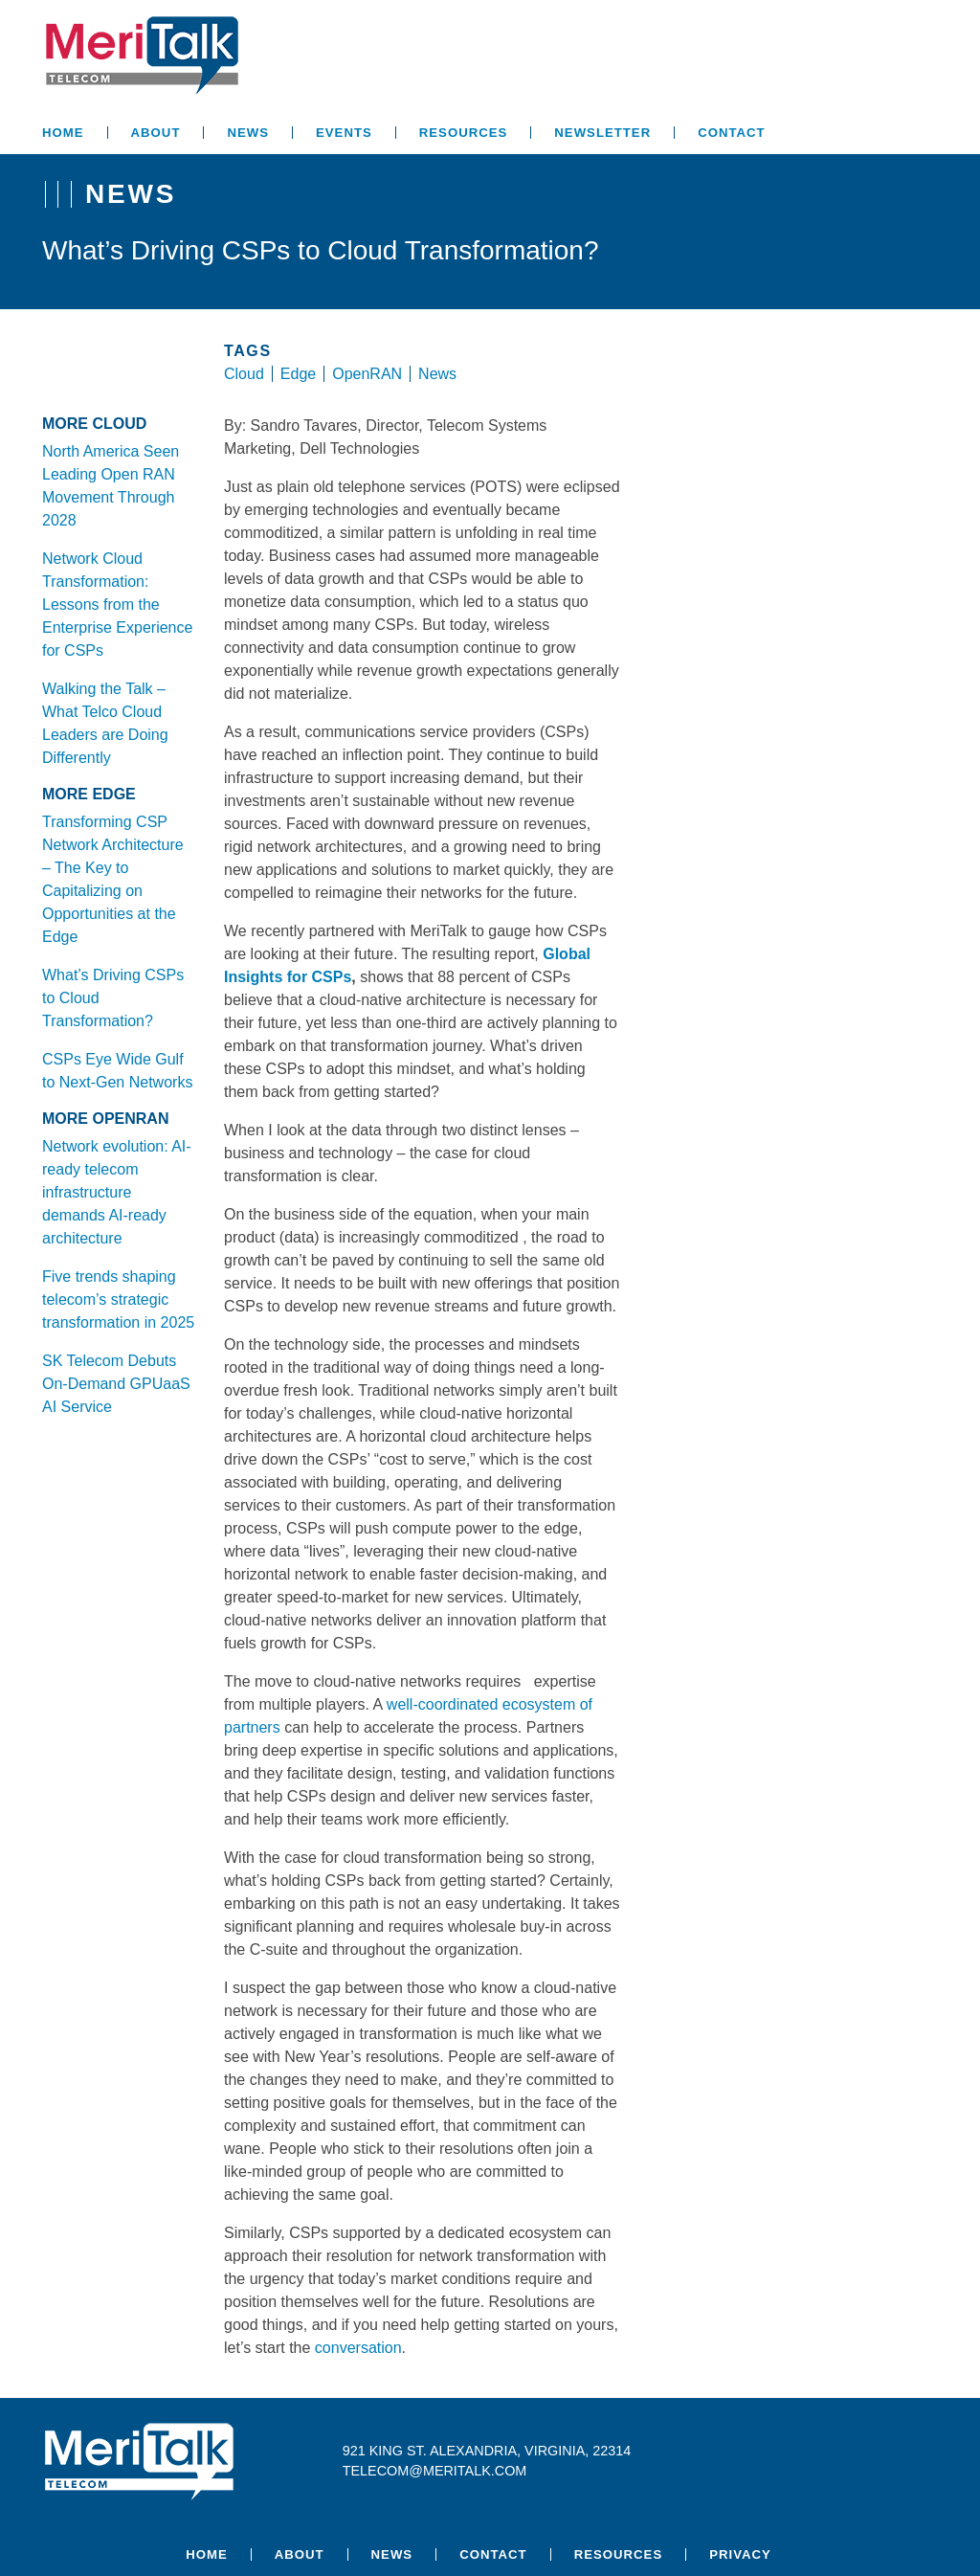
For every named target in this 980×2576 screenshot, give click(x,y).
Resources (463, 132)
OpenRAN (367, 374)
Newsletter (602, 132)
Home (63, 132)
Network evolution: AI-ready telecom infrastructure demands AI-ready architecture (116, 1192)
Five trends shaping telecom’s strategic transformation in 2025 (118, 1299)
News (248, 132)
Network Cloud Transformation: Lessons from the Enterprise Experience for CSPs (117, 604)
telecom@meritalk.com (435, 2470)
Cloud (244, 374)
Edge (298, 374)
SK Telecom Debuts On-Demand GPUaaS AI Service (116, 1384)
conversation (358, 2348)
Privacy (740, 2554)
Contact (731, 132)
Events (344, 132)
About (156, 132)
